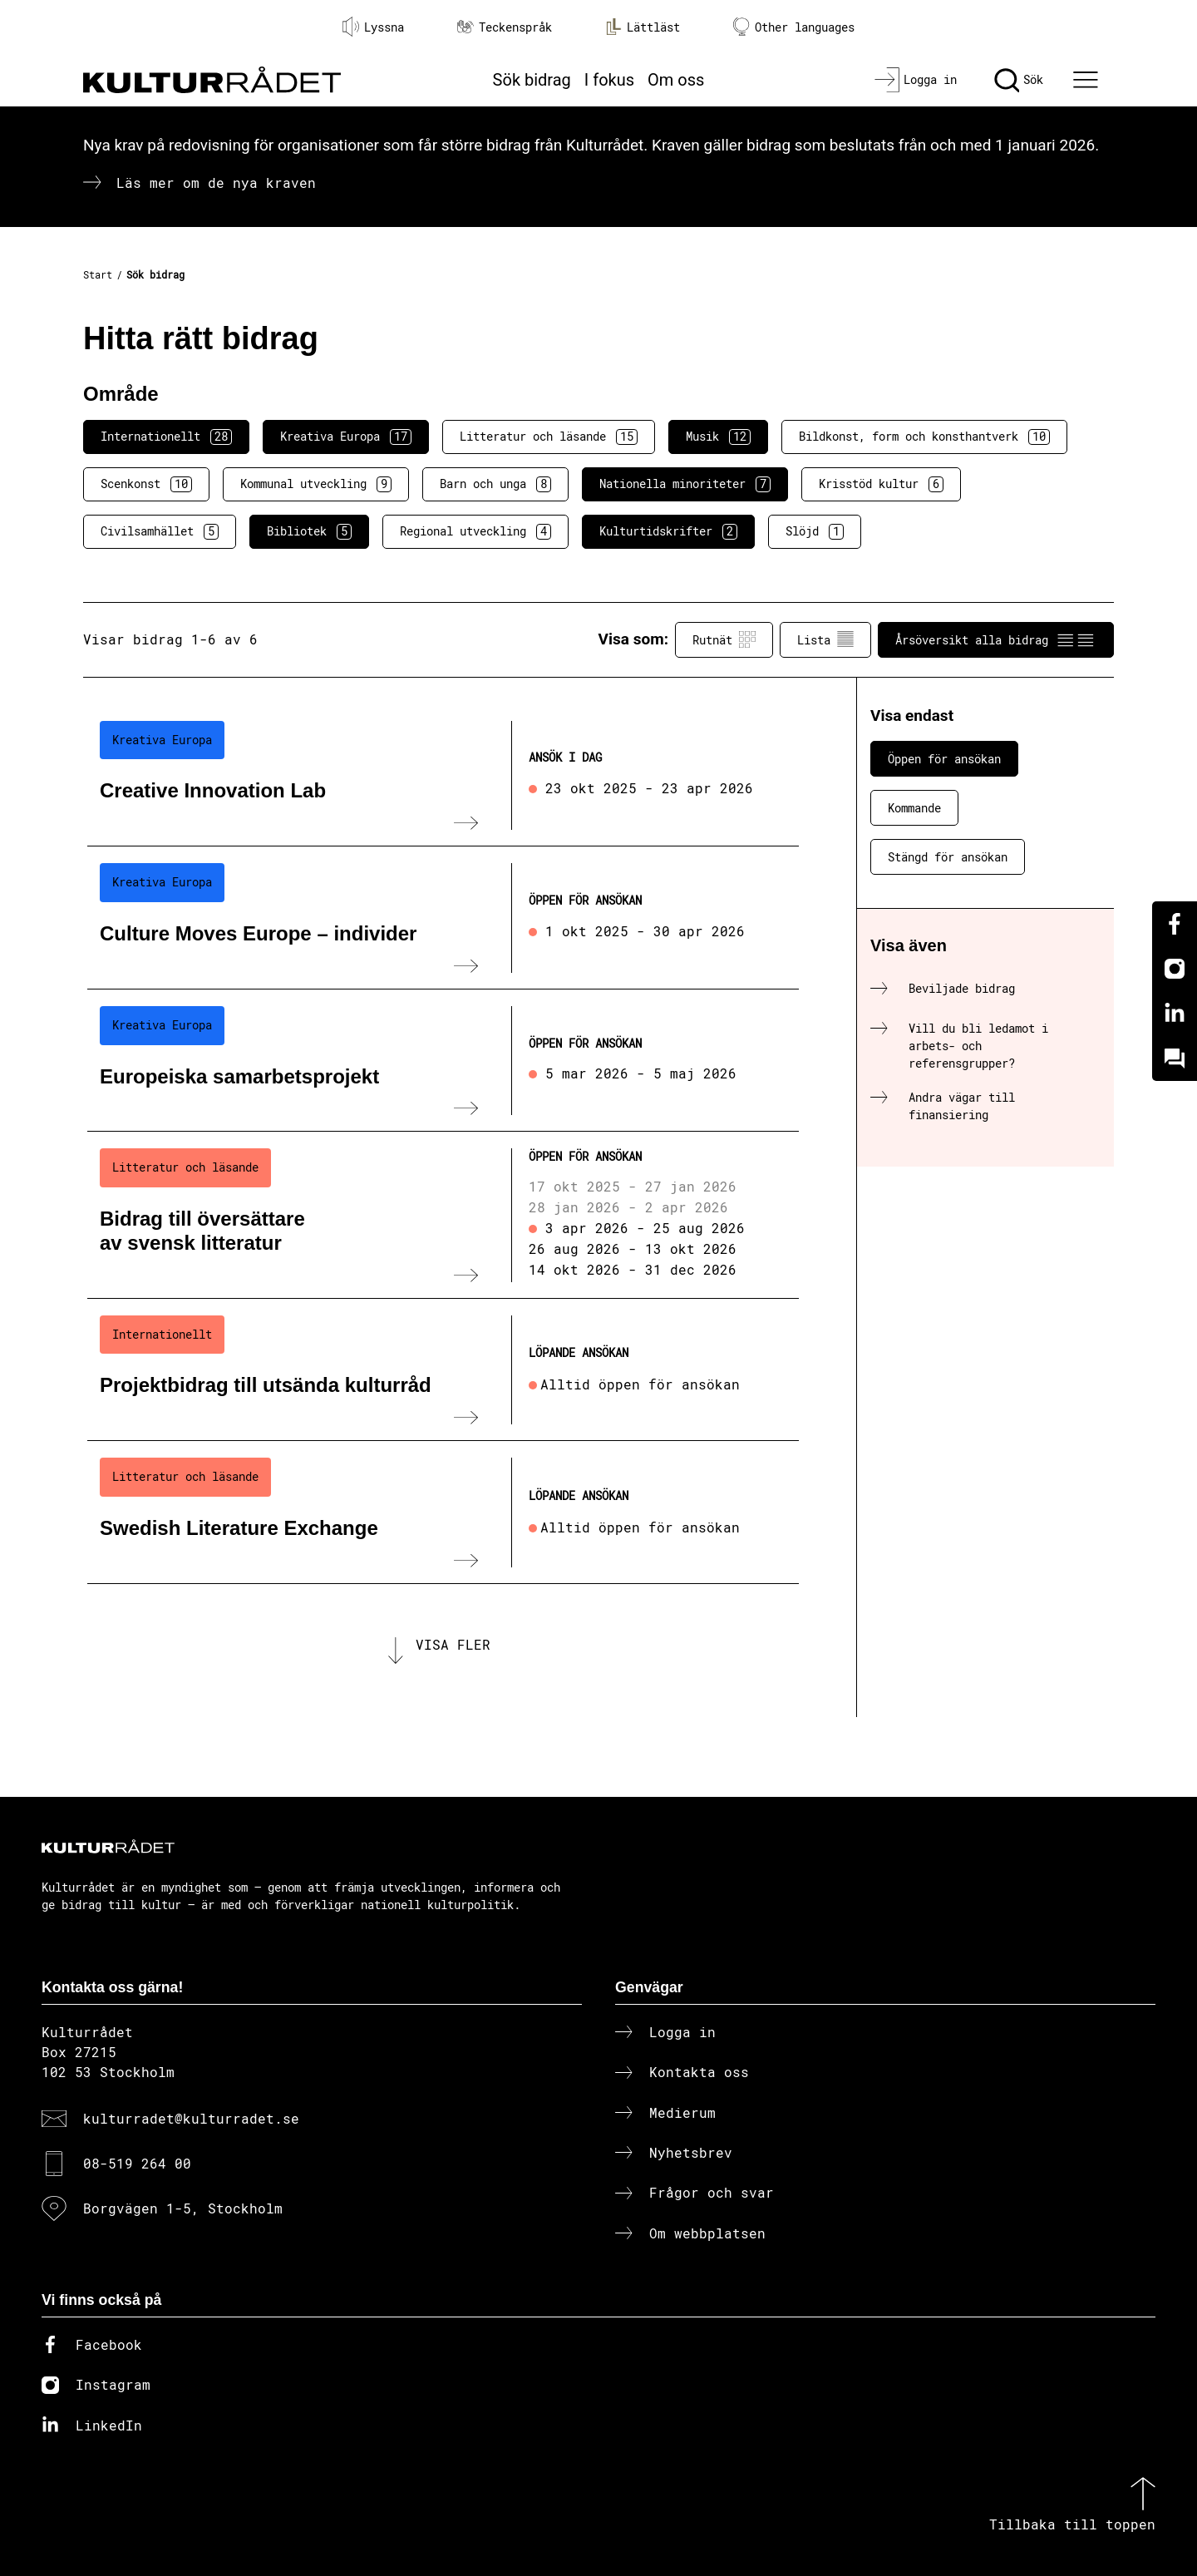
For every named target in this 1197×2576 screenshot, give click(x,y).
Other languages (794, 27)
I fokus (609, 80)
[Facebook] (1174, 923)
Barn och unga (495, 484)
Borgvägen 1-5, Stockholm (183, 2208)
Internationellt (166, 436)
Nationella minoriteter (685, 484)
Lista (825, 639)
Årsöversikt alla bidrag (995, 639)
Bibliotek (309, 531)
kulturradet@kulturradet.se (191, 2118)
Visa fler (453, 1644)
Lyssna (373, 27)
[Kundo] (1174, 1058)
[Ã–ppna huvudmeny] (1088, 79)
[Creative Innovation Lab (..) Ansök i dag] (443, 775)
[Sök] (1018, 80)
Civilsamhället (160, 531)
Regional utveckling (475, 531)
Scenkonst (146, 484)
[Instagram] (1174, 968)
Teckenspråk (504, 27)
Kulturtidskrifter (668, 531)
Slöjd (815, 531)
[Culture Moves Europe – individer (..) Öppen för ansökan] (443, 917)
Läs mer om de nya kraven (216, 182)
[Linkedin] (1174, 1013)
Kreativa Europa (345, 436)
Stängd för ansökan (947, 857)
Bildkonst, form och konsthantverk (924, 436)
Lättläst (642, 26)
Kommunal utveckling (316, 484)
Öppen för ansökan (944, 759)
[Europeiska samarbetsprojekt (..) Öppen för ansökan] (443, 1061)
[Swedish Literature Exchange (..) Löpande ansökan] (443, 1512)
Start (97, 274)
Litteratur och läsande (549, 436)
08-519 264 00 (137, 2163)
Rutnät (724, 639)
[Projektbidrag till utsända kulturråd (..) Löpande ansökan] (443, 1370)
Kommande (914, 808)
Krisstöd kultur (881, 484)
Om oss (676, 80)
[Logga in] (915, 80)
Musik (718, 436)
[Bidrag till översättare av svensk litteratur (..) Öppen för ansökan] (443, 1215)
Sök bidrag (532, 80)
